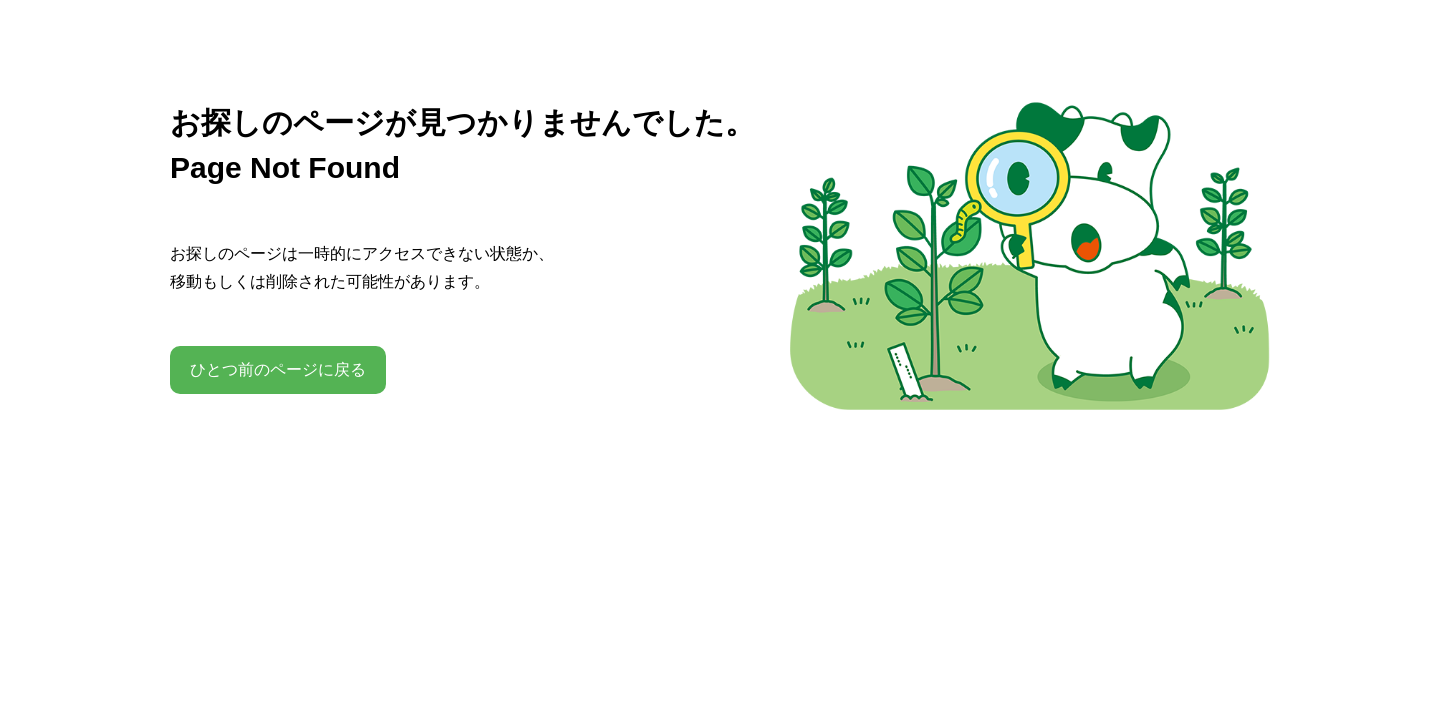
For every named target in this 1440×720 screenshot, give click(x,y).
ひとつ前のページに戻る (278, 369)
